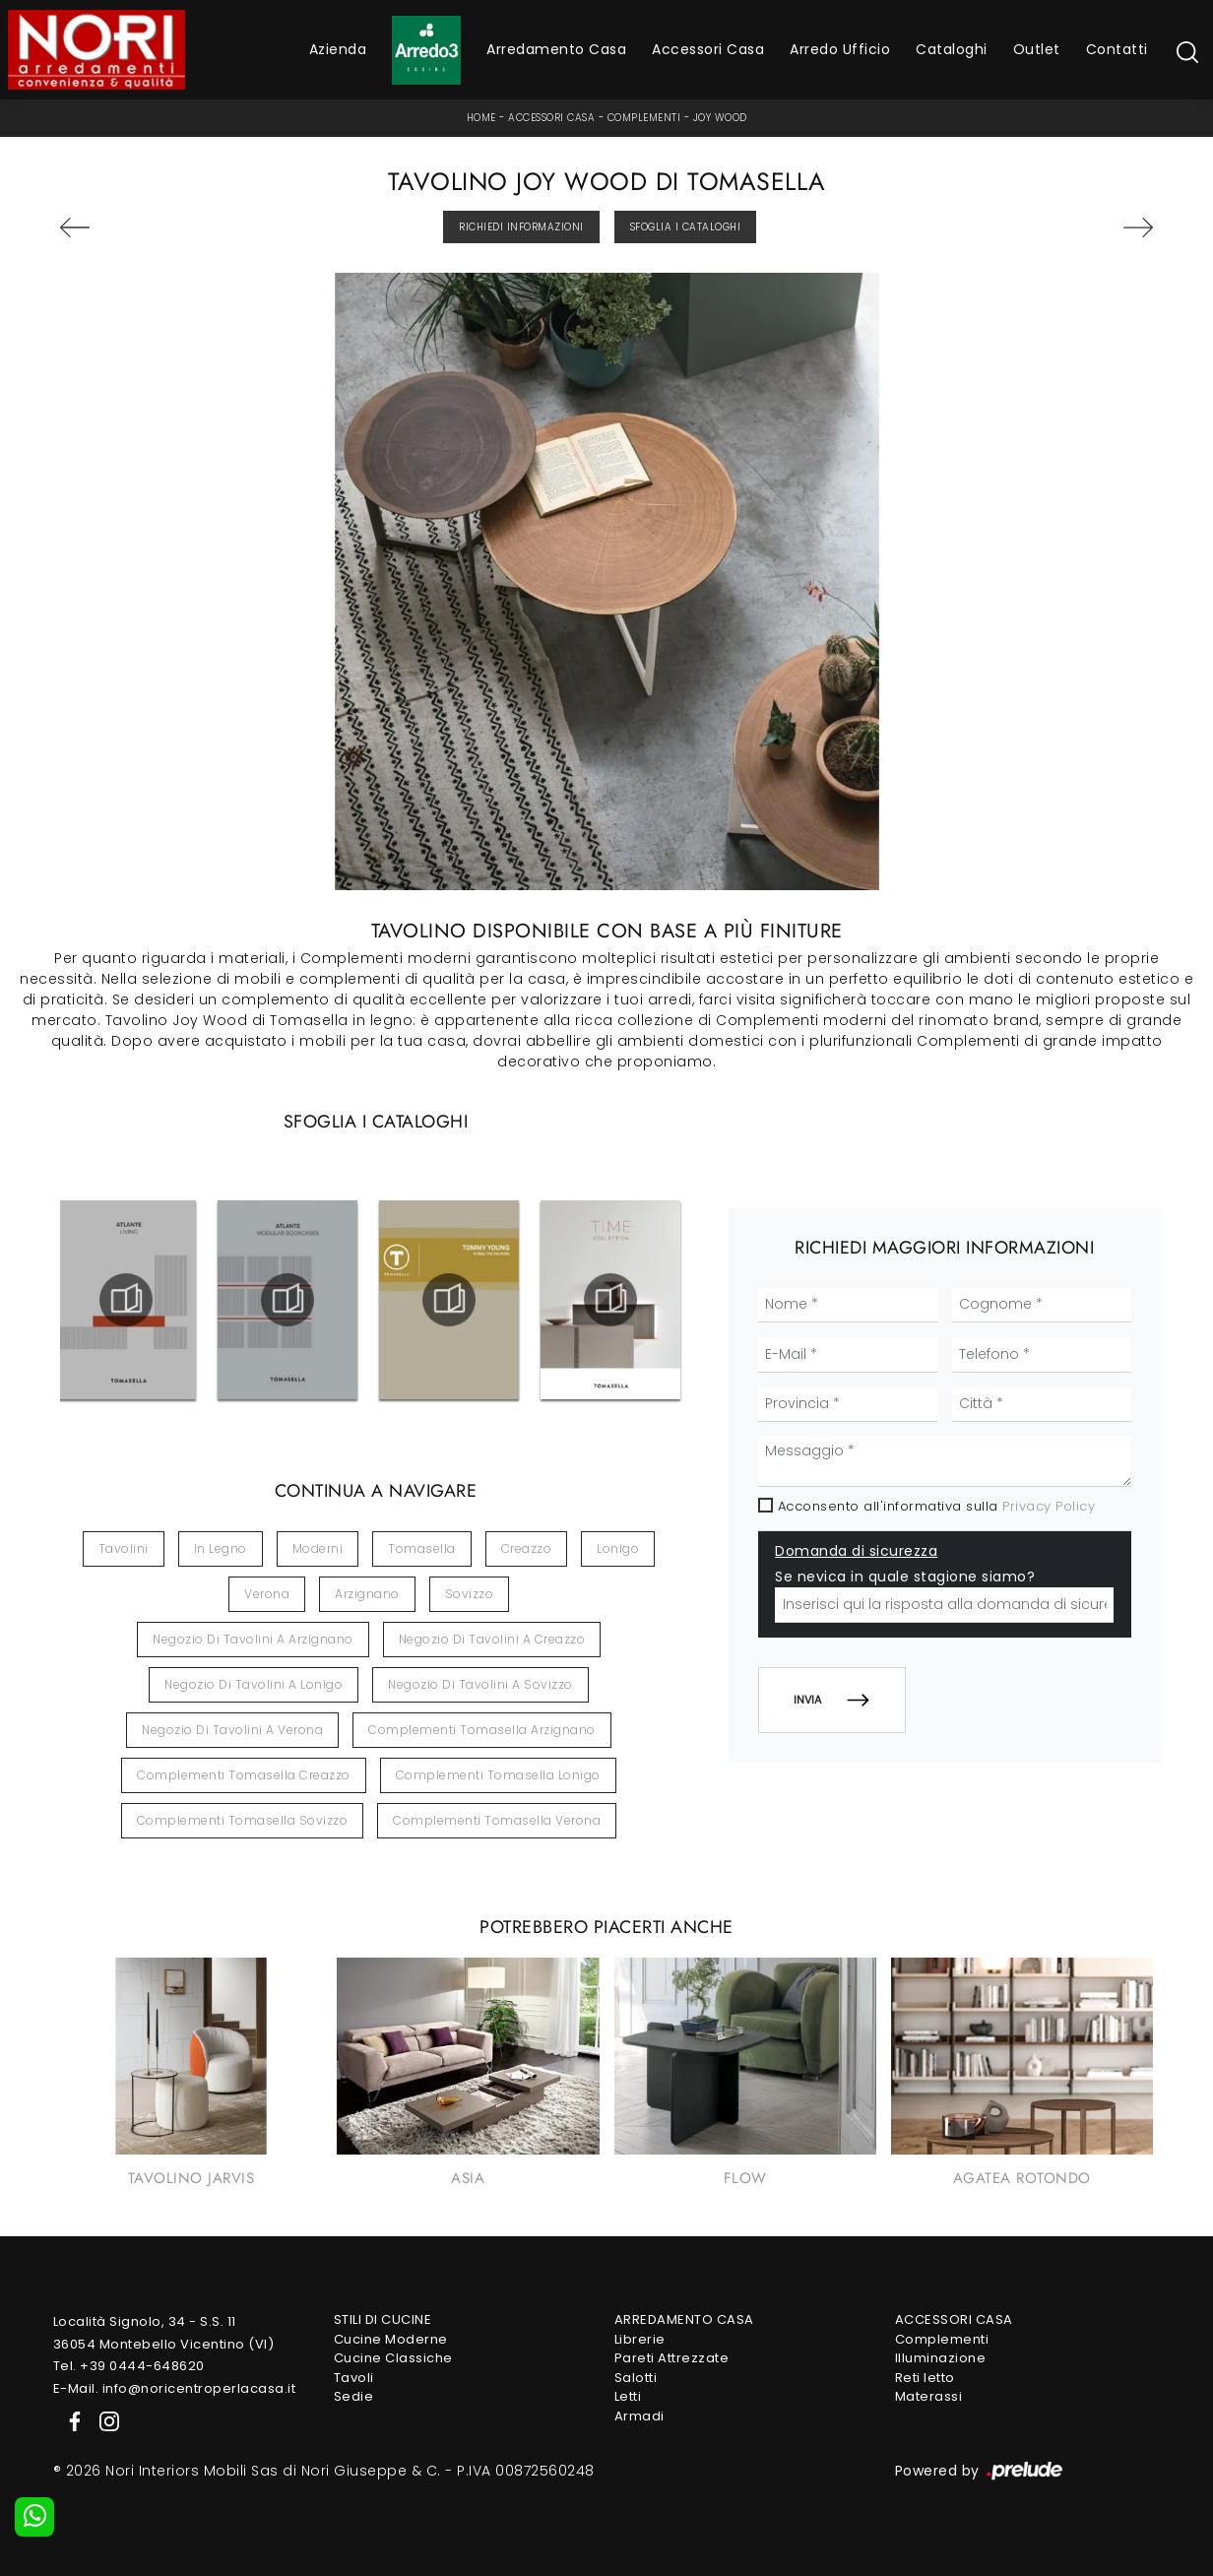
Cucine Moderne (391, 2339)
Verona (266, 1593)
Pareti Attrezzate (672, 2358)
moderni (318, 1548)
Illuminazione (941, 2358)
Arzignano (367, 1593)
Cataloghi (952, 49)
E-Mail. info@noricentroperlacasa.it (174, 2388)
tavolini (123, 1548)
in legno (220, 1548)
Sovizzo (469, 1593)
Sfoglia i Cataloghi (685, 227)
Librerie (640, 2339)
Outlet (1036, 49)
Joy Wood (720, 117)
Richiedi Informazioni (521, 227)
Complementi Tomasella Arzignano (482, 1729)
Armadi (639, 2416)
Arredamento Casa (556, 49)
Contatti (1117, 49)
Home (481, 117)
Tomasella (422, 1548)
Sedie (354, 2396)
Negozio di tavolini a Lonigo (253, 1684)
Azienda (338, 49)
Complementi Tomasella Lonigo (498, 1775)
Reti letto (925, 2377)
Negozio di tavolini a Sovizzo (480, 1684)
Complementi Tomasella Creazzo (244, 1775)
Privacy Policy (1048, 1506)
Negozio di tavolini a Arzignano (253, 1639)
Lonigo (618, 1548)
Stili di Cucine (383, 2319)
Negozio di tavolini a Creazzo (492, 1639)
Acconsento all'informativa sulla (937, 1506)
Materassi (929, 2396)
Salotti (636, 2377)
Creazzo (526, 1548)
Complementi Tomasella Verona (497, 1820)
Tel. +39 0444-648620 (129, 2365)
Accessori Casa (708, 49)
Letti (628, 2396)
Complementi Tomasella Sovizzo (243, 1820)
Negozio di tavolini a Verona (232, 1729)
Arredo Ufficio (840, 49)
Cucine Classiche (393, 2358)
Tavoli (354, 2377)
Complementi (644, 117)
